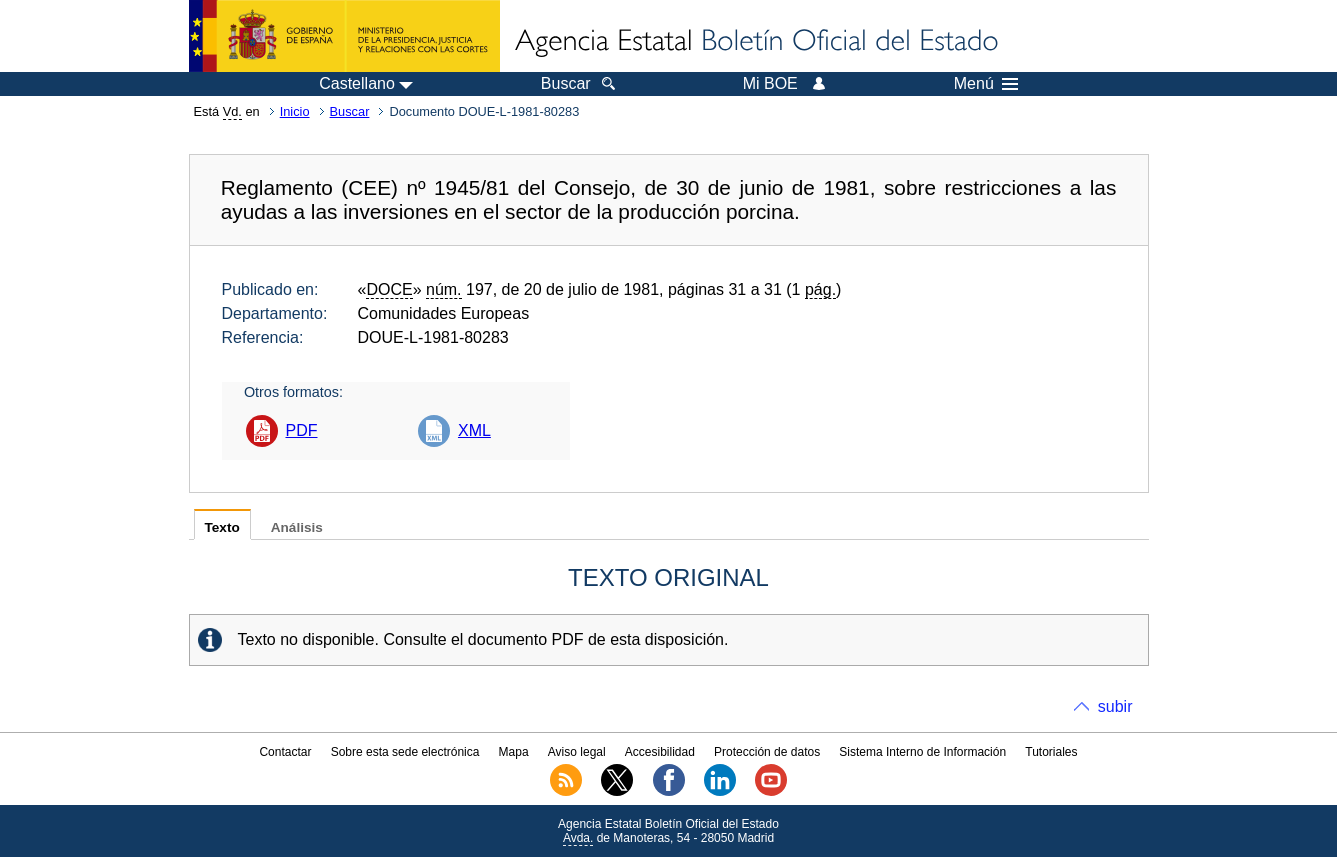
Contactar (285, 752)
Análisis (297, 527)
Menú (986, 84)
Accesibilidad (660, 752)
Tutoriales (1051, 752)
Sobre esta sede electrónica (405, 752)
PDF (302, 430)
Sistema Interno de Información (922, 752)
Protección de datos (767, 752)
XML (474, 430)
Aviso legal (577, 752)
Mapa (514, 752)
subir (1115, 706)
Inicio (295, 111)
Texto (222, 527)
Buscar (350, 111)
